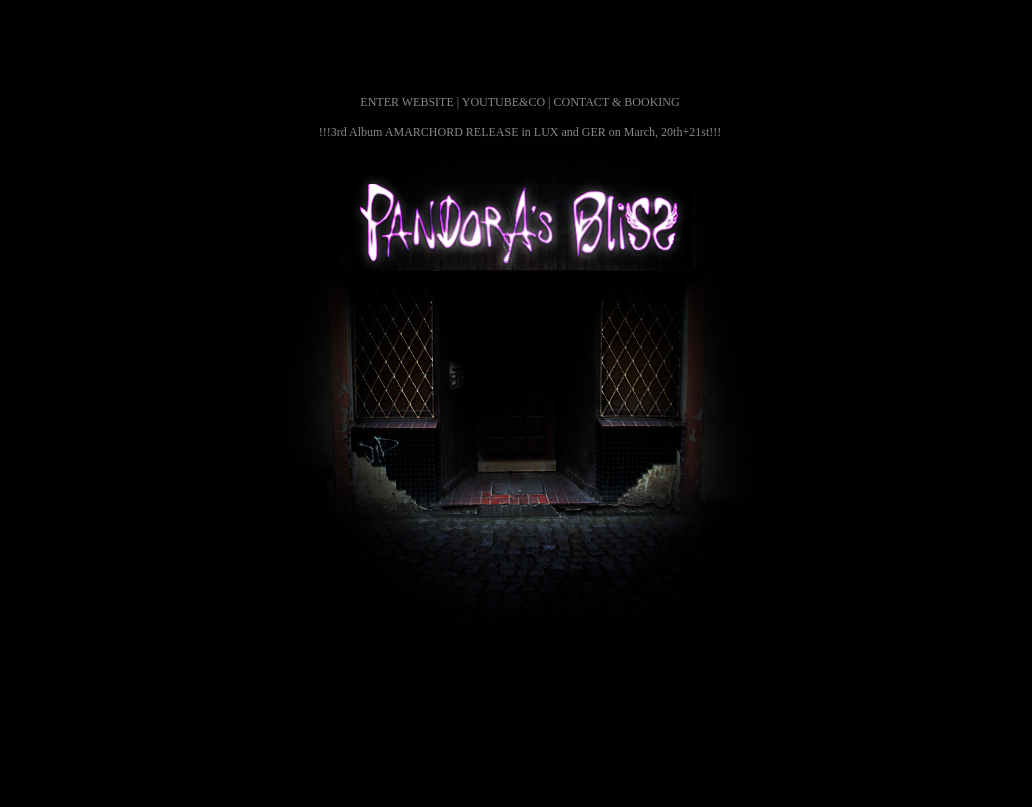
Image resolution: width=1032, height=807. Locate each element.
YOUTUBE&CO (503, 102)
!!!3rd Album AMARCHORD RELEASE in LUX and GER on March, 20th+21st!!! (520, 132)
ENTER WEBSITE (406, 102)
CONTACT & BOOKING (617, 102)
